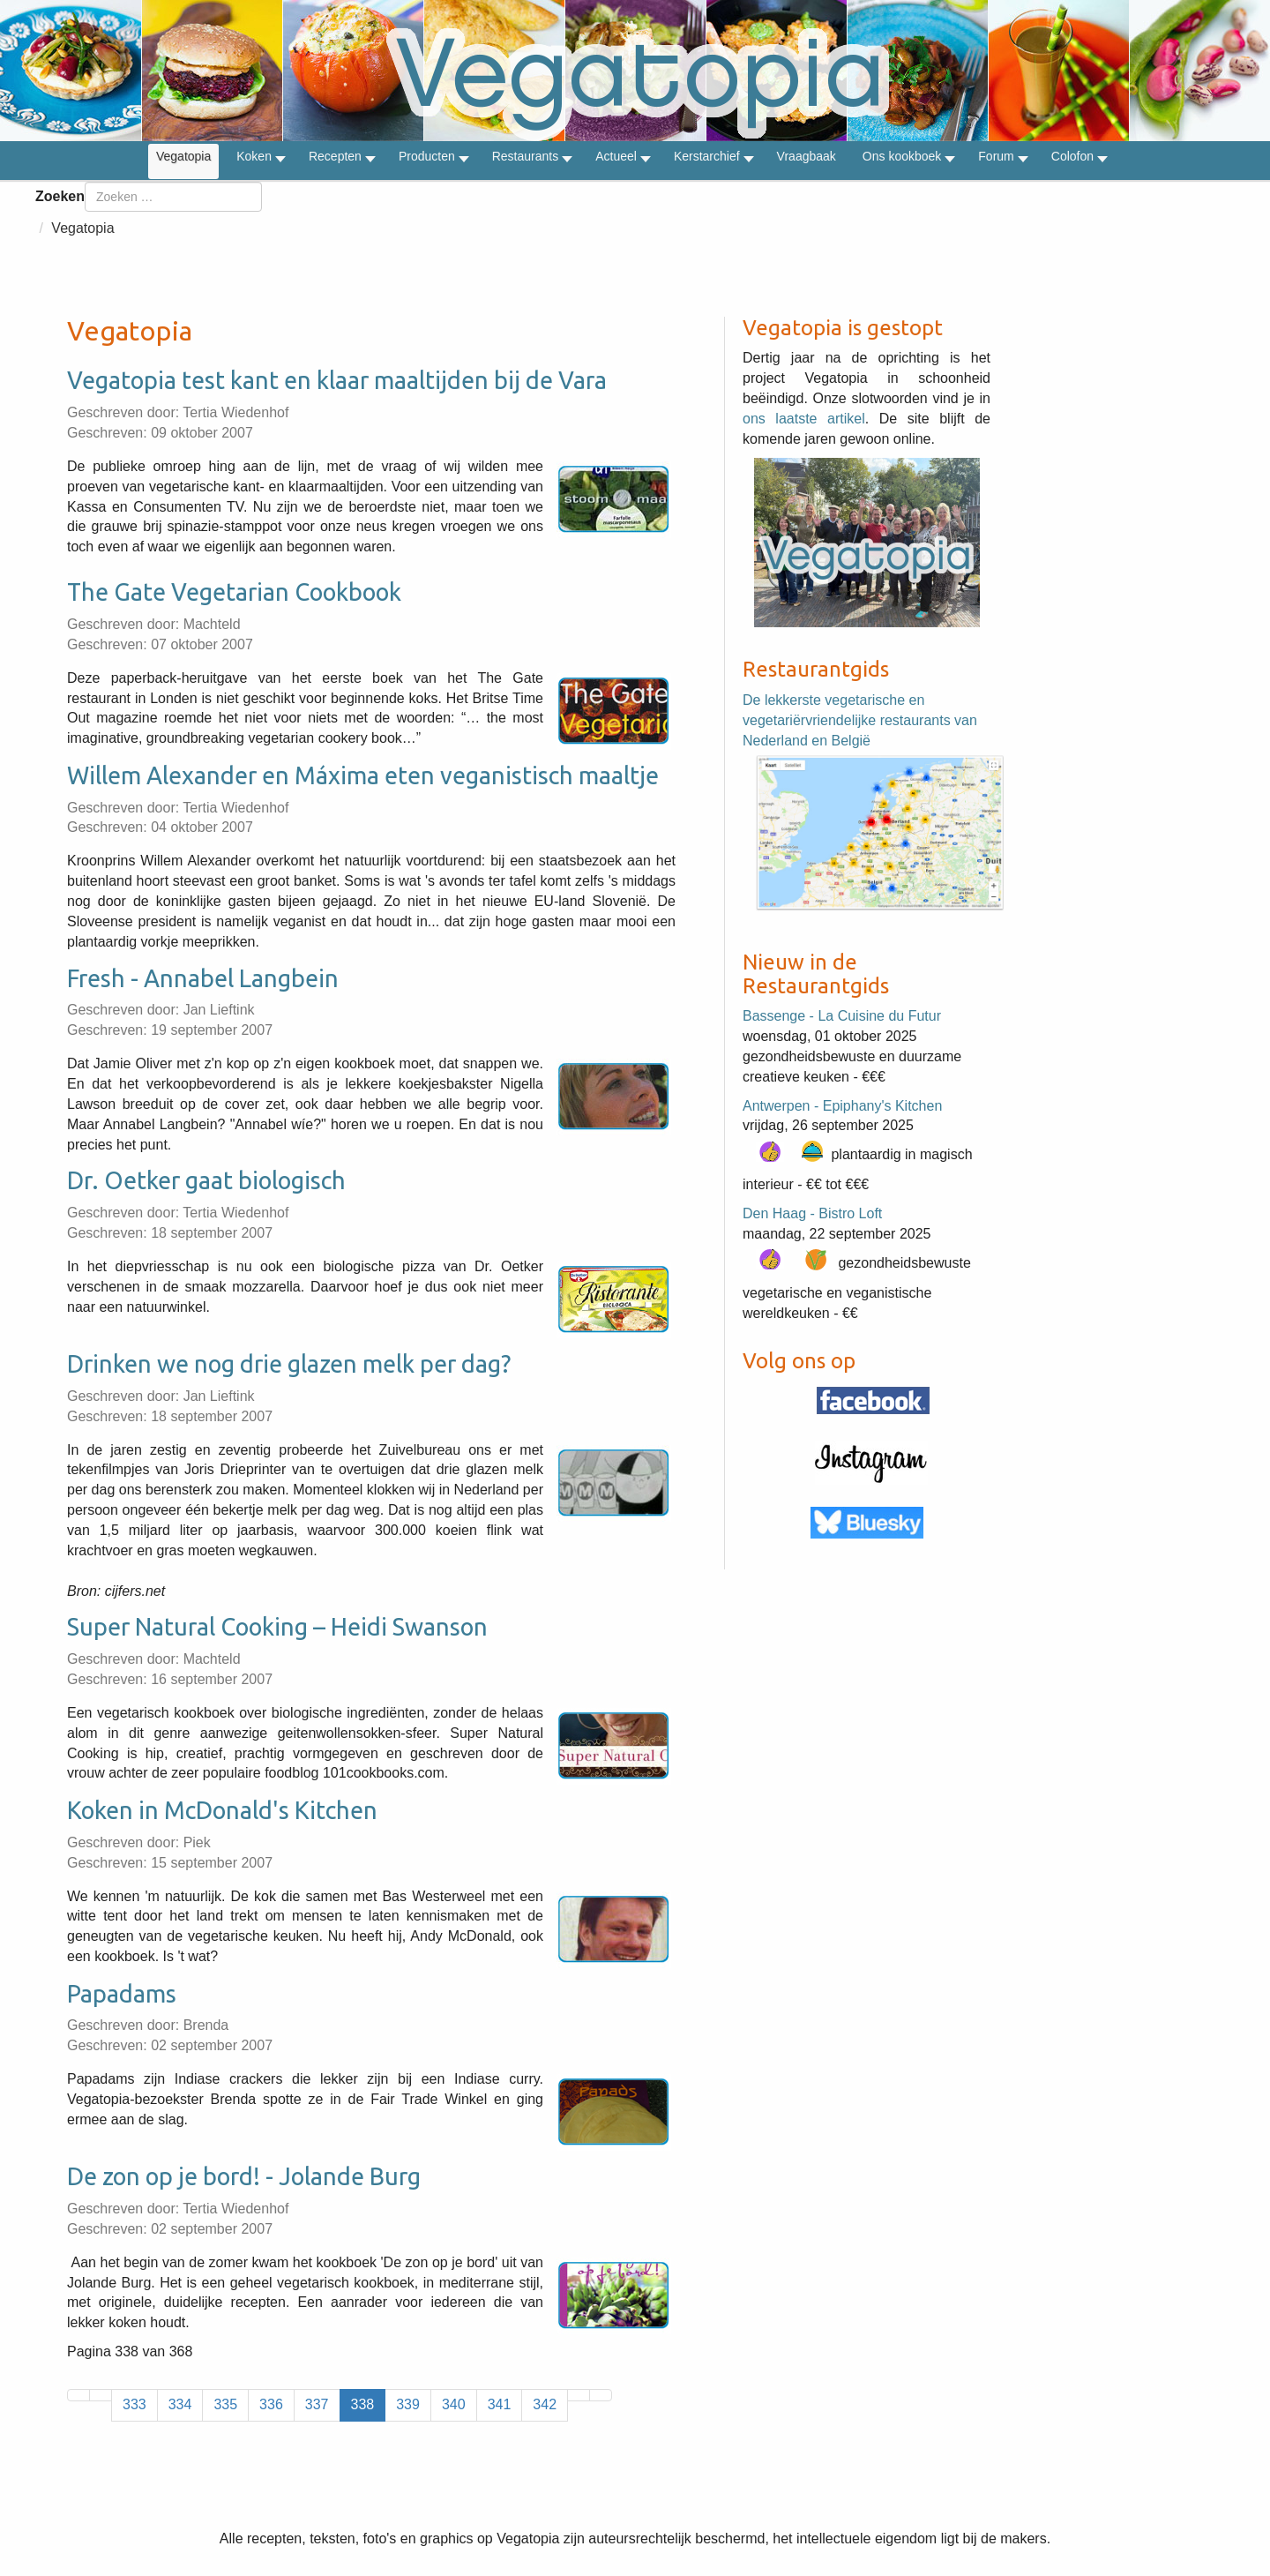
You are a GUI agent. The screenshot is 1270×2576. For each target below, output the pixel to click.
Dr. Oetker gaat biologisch (206, 1180)
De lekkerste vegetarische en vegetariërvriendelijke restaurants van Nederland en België (860, 720)
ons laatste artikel (804, 418)
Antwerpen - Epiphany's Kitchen (842, 1105)
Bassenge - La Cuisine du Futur (842, 1015)
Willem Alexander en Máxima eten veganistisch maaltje (363, 775)
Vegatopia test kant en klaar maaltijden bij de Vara (337, 380)
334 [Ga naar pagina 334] (180, 2404)
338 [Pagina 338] (363, 2404)
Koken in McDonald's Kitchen (222, 1810)
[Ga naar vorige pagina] (100, 2395)
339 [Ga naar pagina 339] (408, 2404)
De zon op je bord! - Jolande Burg (244, 2176)
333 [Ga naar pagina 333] (134, 2404)
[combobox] (173, 197)
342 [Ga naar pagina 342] (545, 2404)
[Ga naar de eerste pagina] (78, 2395)
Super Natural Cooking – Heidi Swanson (277, 1627)
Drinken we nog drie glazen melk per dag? (289, 1364)
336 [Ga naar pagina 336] (271, 2404)
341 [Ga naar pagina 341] (500, 2404)
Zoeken (60, 196)
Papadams (121, 1994)
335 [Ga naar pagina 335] (225, 2404)
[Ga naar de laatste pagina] (600, 2395)
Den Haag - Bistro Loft (812, 1213)
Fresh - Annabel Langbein (203, 978)
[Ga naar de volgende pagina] (578, 2395)
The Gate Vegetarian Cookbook (234, 592)
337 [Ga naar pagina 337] (317, 2404)
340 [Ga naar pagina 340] (454, 2404)
